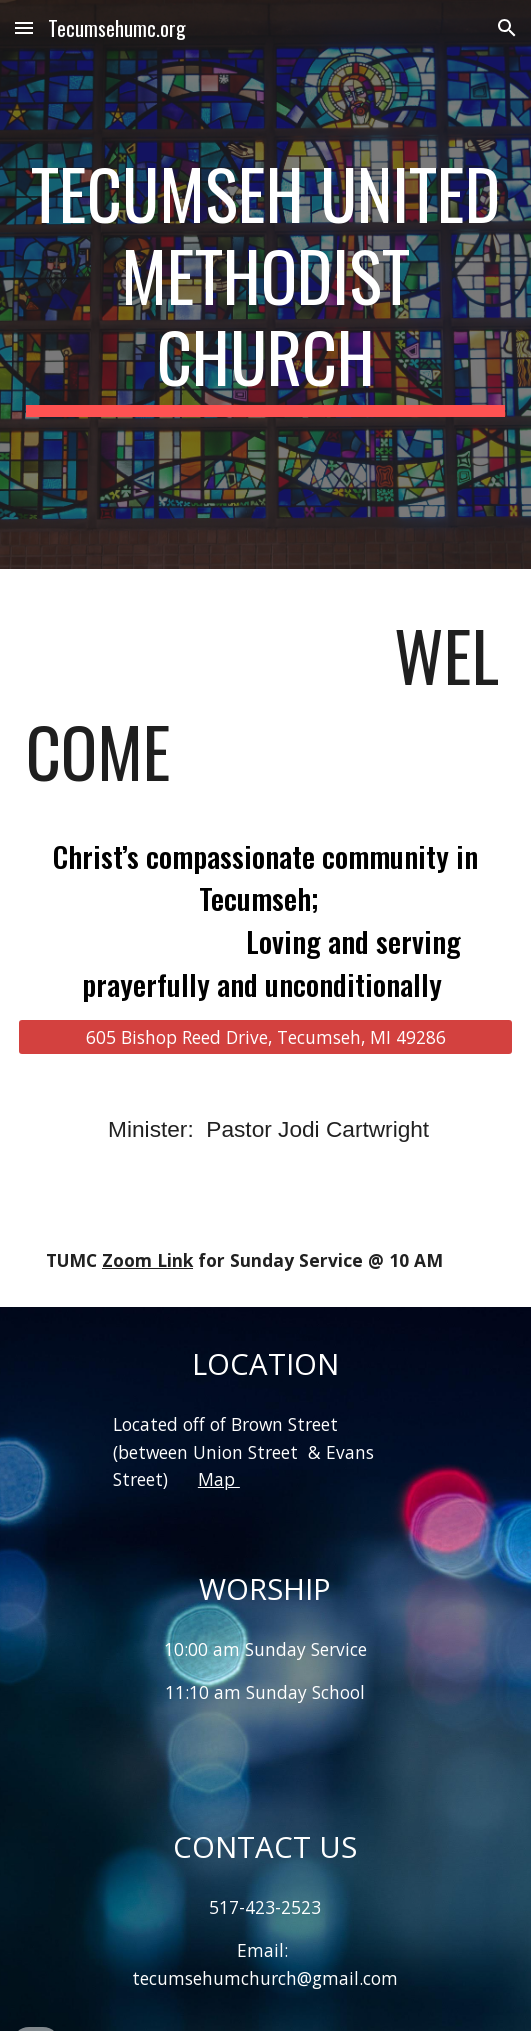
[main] (265, 284)
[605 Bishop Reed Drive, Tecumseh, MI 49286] (265, 1036)
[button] (24, 27)
